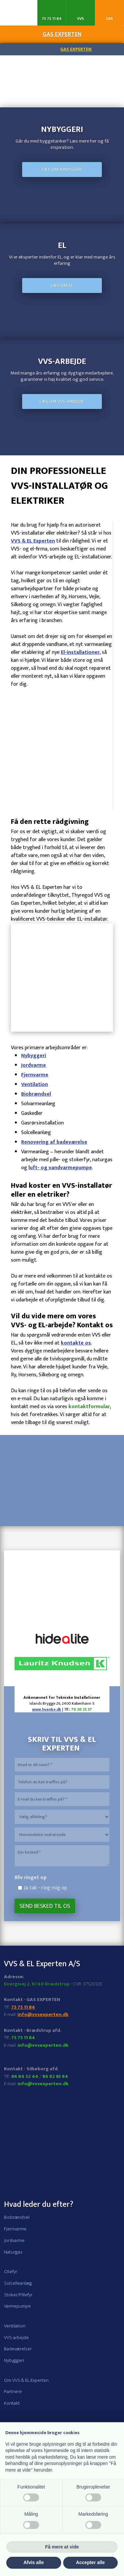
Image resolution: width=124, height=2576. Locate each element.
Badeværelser (18, 2349)
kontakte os (76, 1343)
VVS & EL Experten (33, 541)
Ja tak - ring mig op (45, 1887)
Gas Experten (76, 49)
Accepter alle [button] (90, 2562)
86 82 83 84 (55, 2076)
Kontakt (12, 2403)
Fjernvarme (34, 1074)
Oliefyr (10, 2271)
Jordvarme (33, 1065)
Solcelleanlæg (18, 2283)
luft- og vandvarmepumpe (60, 1167)
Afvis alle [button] (33, 2562)
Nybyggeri (33, 1055)
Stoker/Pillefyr (18, 2295)
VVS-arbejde (16, 2337)
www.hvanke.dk (46, 1709)
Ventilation (34, 1084)
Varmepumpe (17, 2306)
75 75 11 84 (23, 2007)
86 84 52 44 (24, 2076)
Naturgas (13, 2252)
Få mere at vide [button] (62, 2546)
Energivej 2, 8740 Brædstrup (37, 1984)
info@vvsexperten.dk (43, 2014)
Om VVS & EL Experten (26, 2380)
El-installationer (80, 652)
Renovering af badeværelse (54, 1142)
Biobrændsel (36, 1094)
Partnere (13, 2391)
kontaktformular (89, 1406)
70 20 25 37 (81, 1709)
